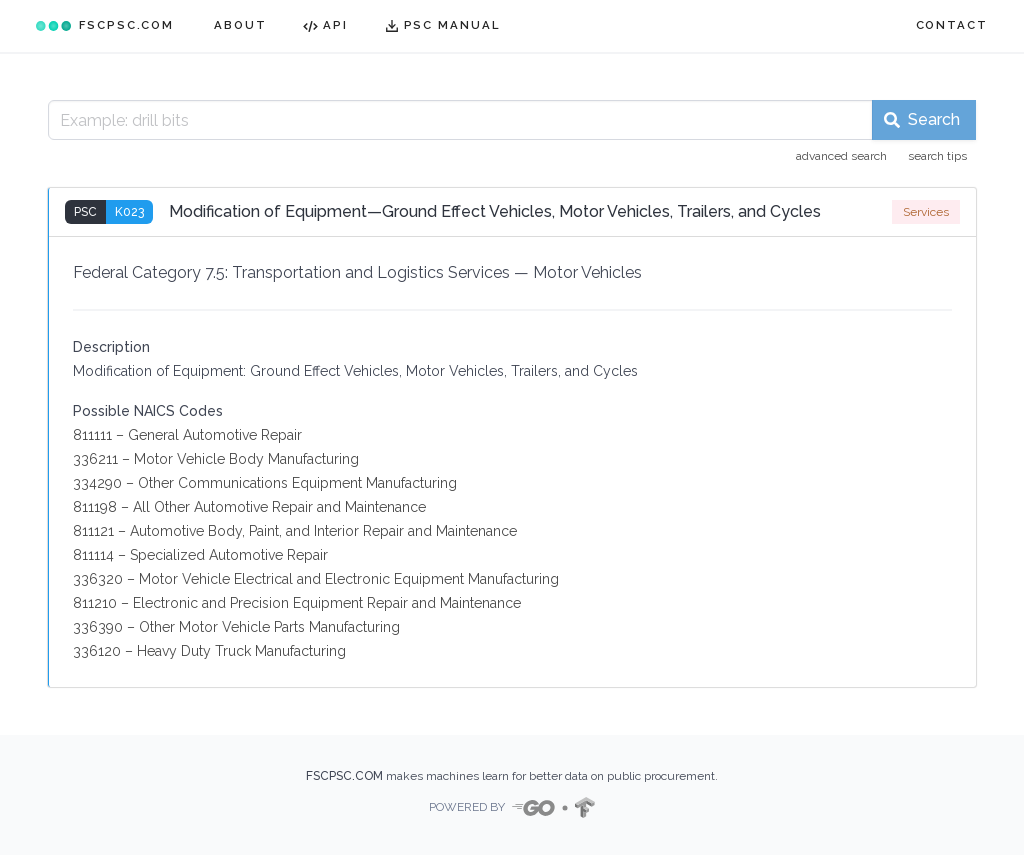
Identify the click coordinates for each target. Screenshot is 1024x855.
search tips (937, 156)
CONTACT (952, 25)
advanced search (841, 156)
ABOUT (240, 25)
